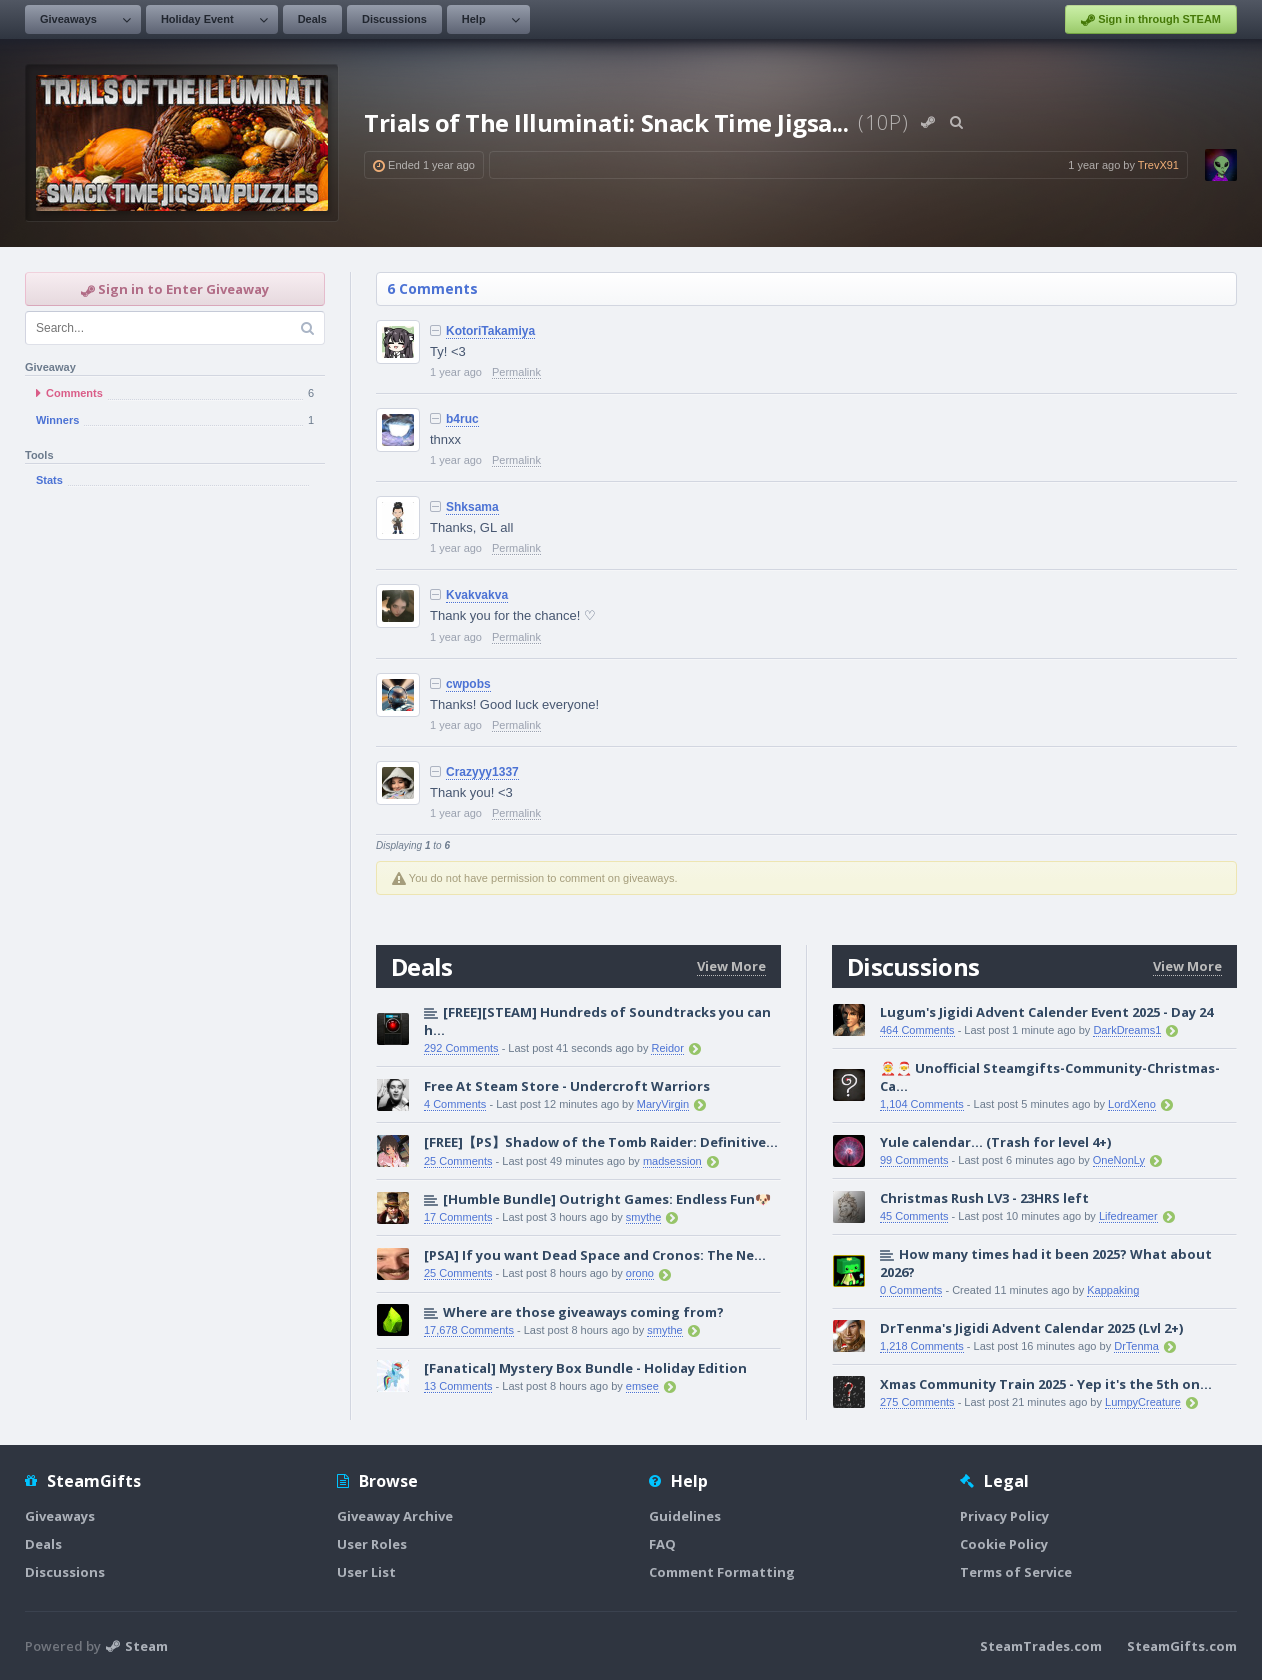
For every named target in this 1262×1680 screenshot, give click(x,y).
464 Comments (917, 1030)
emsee (642, 1386)
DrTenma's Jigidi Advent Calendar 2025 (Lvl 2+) (1031, 1328)
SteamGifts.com (1182, 1646)
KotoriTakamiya (490, 331)
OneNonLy (1119, 1160)
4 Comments (455, 1104)
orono (640, 1273)
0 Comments (911, 1290)
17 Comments (458, 1217)
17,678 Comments (469, 1330)
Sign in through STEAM (1151, 20)
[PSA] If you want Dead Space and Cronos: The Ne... (595, 1255)
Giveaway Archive (395, 1516)
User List (366, 1572)
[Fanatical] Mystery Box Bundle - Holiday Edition (585, 1368)
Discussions (394, 19)
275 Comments (917, 1402)
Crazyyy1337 (482, 772)
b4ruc (462, 419)
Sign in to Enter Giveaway (175, 289)
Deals (312, 19)
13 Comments (458, 1386)
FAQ (662, 1544)
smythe (643, 1217)
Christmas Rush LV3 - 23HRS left (984, 1198)
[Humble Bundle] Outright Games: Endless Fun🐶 (607, 1199)
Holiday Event (197, 19)
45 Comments (914, 1216)
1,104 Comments (922, 1104)
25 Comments (458, 1161)
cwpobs (468, 684)
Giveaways (68, 19)
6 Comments (432, 288)
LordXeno (1132, 1104)
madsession (672, 1161)
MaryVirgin (663, 1104)
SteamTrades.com (1041, 1646)
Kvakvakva (477, 595)
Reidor (667, 1048)
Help (474, 19)
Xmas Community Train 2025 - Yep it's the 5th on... (1046, 1384)
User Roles (372, 1544)
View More (731, 966)
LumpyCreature (1143, 1402)
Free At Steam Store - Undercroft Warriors (567, 1086)
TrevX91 (1158, 165)
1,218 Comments (922, 1346)
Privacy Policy (1004, 1516)
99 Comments (914, 1160)
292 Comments (461, 1048)
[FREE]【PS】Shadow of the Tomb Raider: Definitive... (601, 1142)
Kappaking (1113, 1290)
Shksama (472, 507)
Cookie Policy (1004, 1544)
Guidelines (685, 1516)
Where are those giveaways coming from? (583, 1312)
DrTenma (1136, 1346)
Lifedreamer (1128, 1216)
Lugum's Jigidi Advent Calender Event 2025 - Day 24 (1046, 1012)
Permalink (516, 372)
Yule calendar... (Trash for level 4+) (995, 1142)
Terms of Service (1016, 1572)
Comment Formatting (722, 1572)
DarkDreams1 (1127, 1030)
